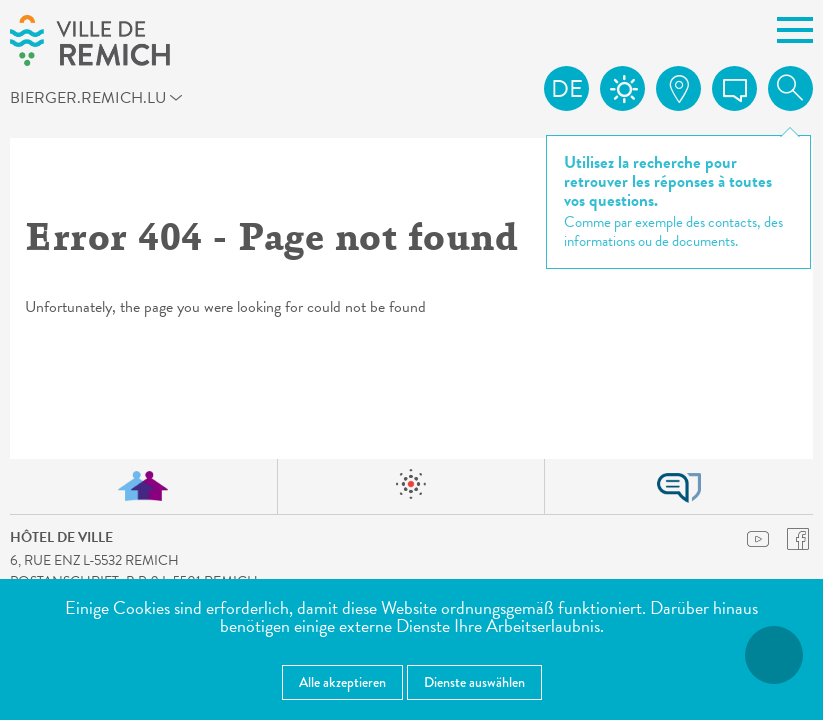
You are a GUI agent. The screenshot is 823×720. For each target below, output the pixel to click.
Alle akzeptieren (342, 682)
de (567, 89)
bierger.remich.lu (110, 101)
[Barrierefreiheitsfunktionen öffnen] (774, 655)
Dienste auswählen (474, 682)
